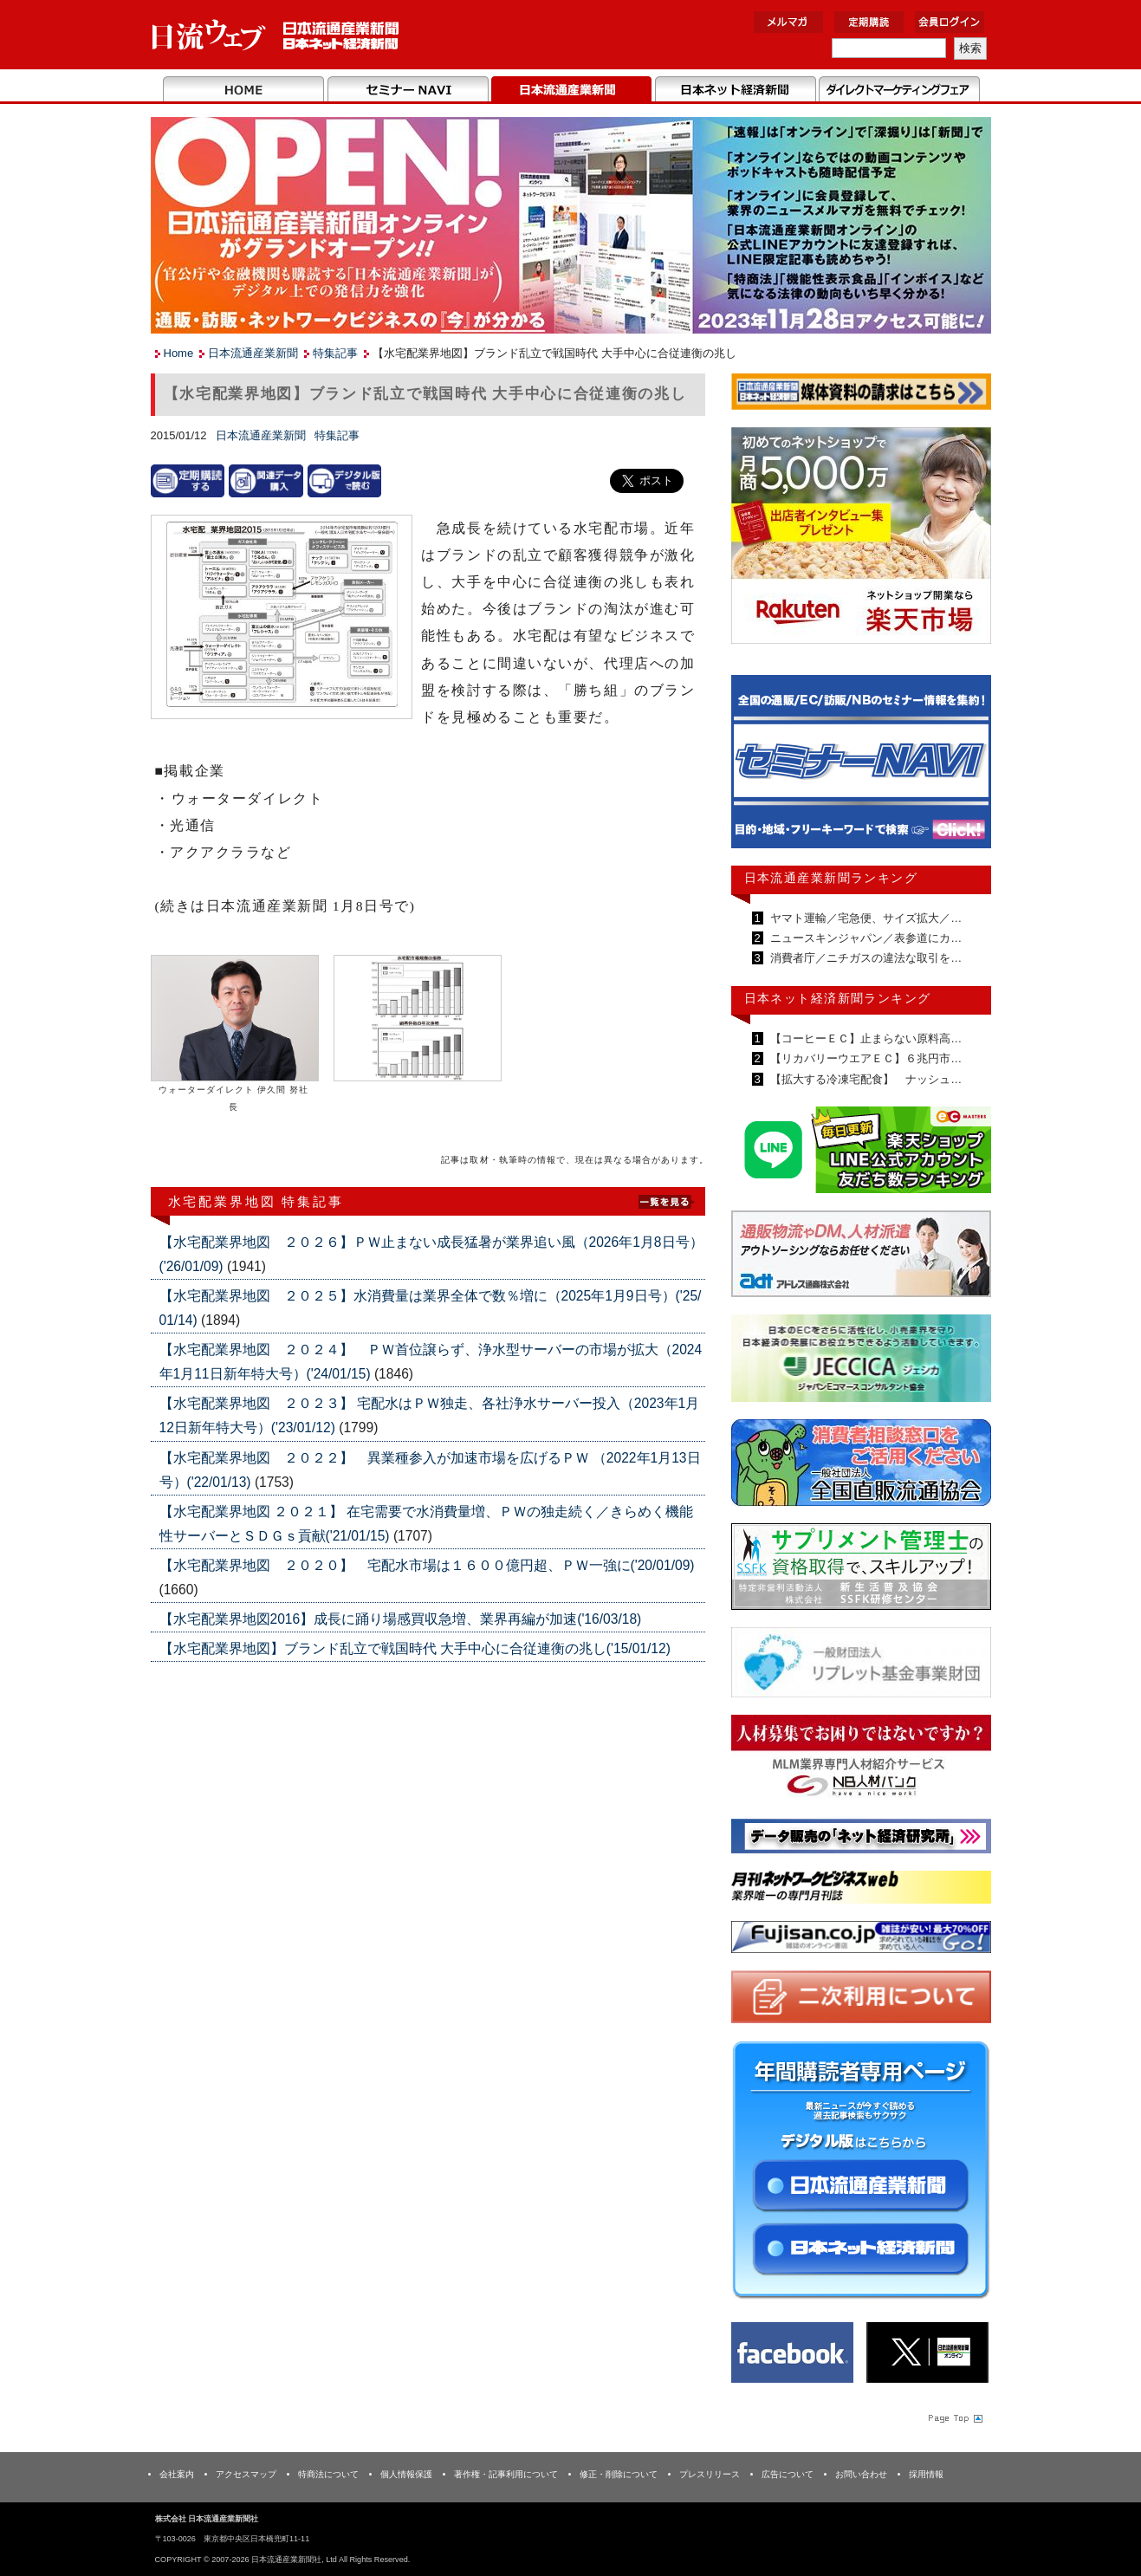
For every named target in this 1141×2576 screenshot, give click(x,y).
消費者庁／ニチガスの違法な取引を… (865, 957)
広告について (788, 2474)
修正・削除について (619, 2474)
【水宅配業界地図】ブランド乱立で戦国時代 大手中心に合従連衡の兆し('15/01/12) (415, 1648)
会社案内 (176, 2474)
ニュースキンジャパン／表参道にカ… (865, 937)
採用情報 (926, 2474)
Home (244, 90)
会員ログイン (949, 22)
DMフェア (899, 90)
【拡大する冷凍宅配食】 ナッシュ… (865, 1079)
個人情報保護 (406, 2474)
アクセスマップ (246, 2474)
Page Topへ (954, 2417)
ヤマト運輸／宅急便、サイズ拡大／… (865, 918)
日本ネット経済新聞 (735, 90)
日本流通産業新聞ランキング (831, 878)
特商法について (328, 2474)
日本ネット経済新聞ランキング (837, 998)
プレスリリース (709, 2474)
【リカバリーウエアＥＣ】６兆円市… (865, 1058)
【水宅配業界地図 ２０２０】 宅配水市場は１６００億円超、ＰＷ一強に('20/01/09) (427, 1565)
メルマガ (788, 22)
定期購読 (869, 22)
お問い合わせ (861, 2474)
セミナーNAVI (408, 90)
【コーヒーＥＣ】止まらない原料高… (865, 1038)
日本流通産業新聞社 (276, 35)
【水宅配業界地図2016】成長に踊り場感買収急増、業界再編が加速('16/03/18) (400, 1619)
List (666, 1200)
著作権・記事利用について (506, 2474)
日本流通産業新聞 (571, 90)
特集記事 (335, 353)
